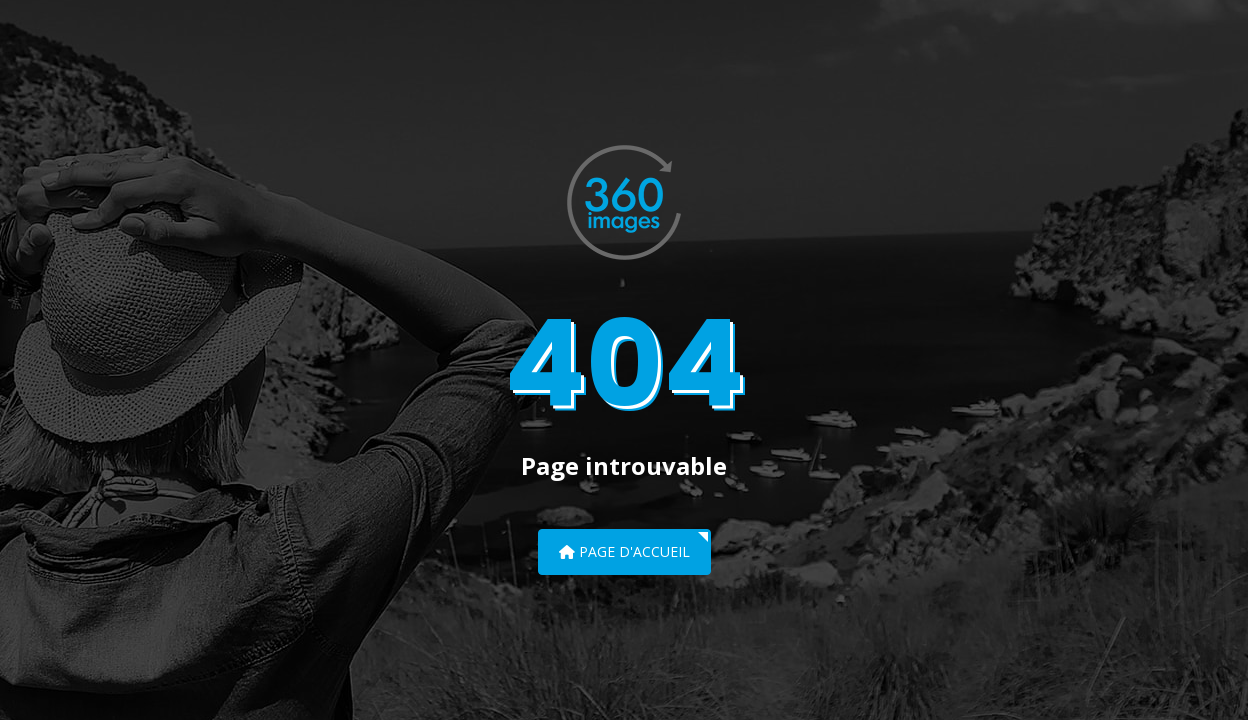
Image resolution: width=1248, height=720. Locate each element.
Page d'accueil (624, 551)
